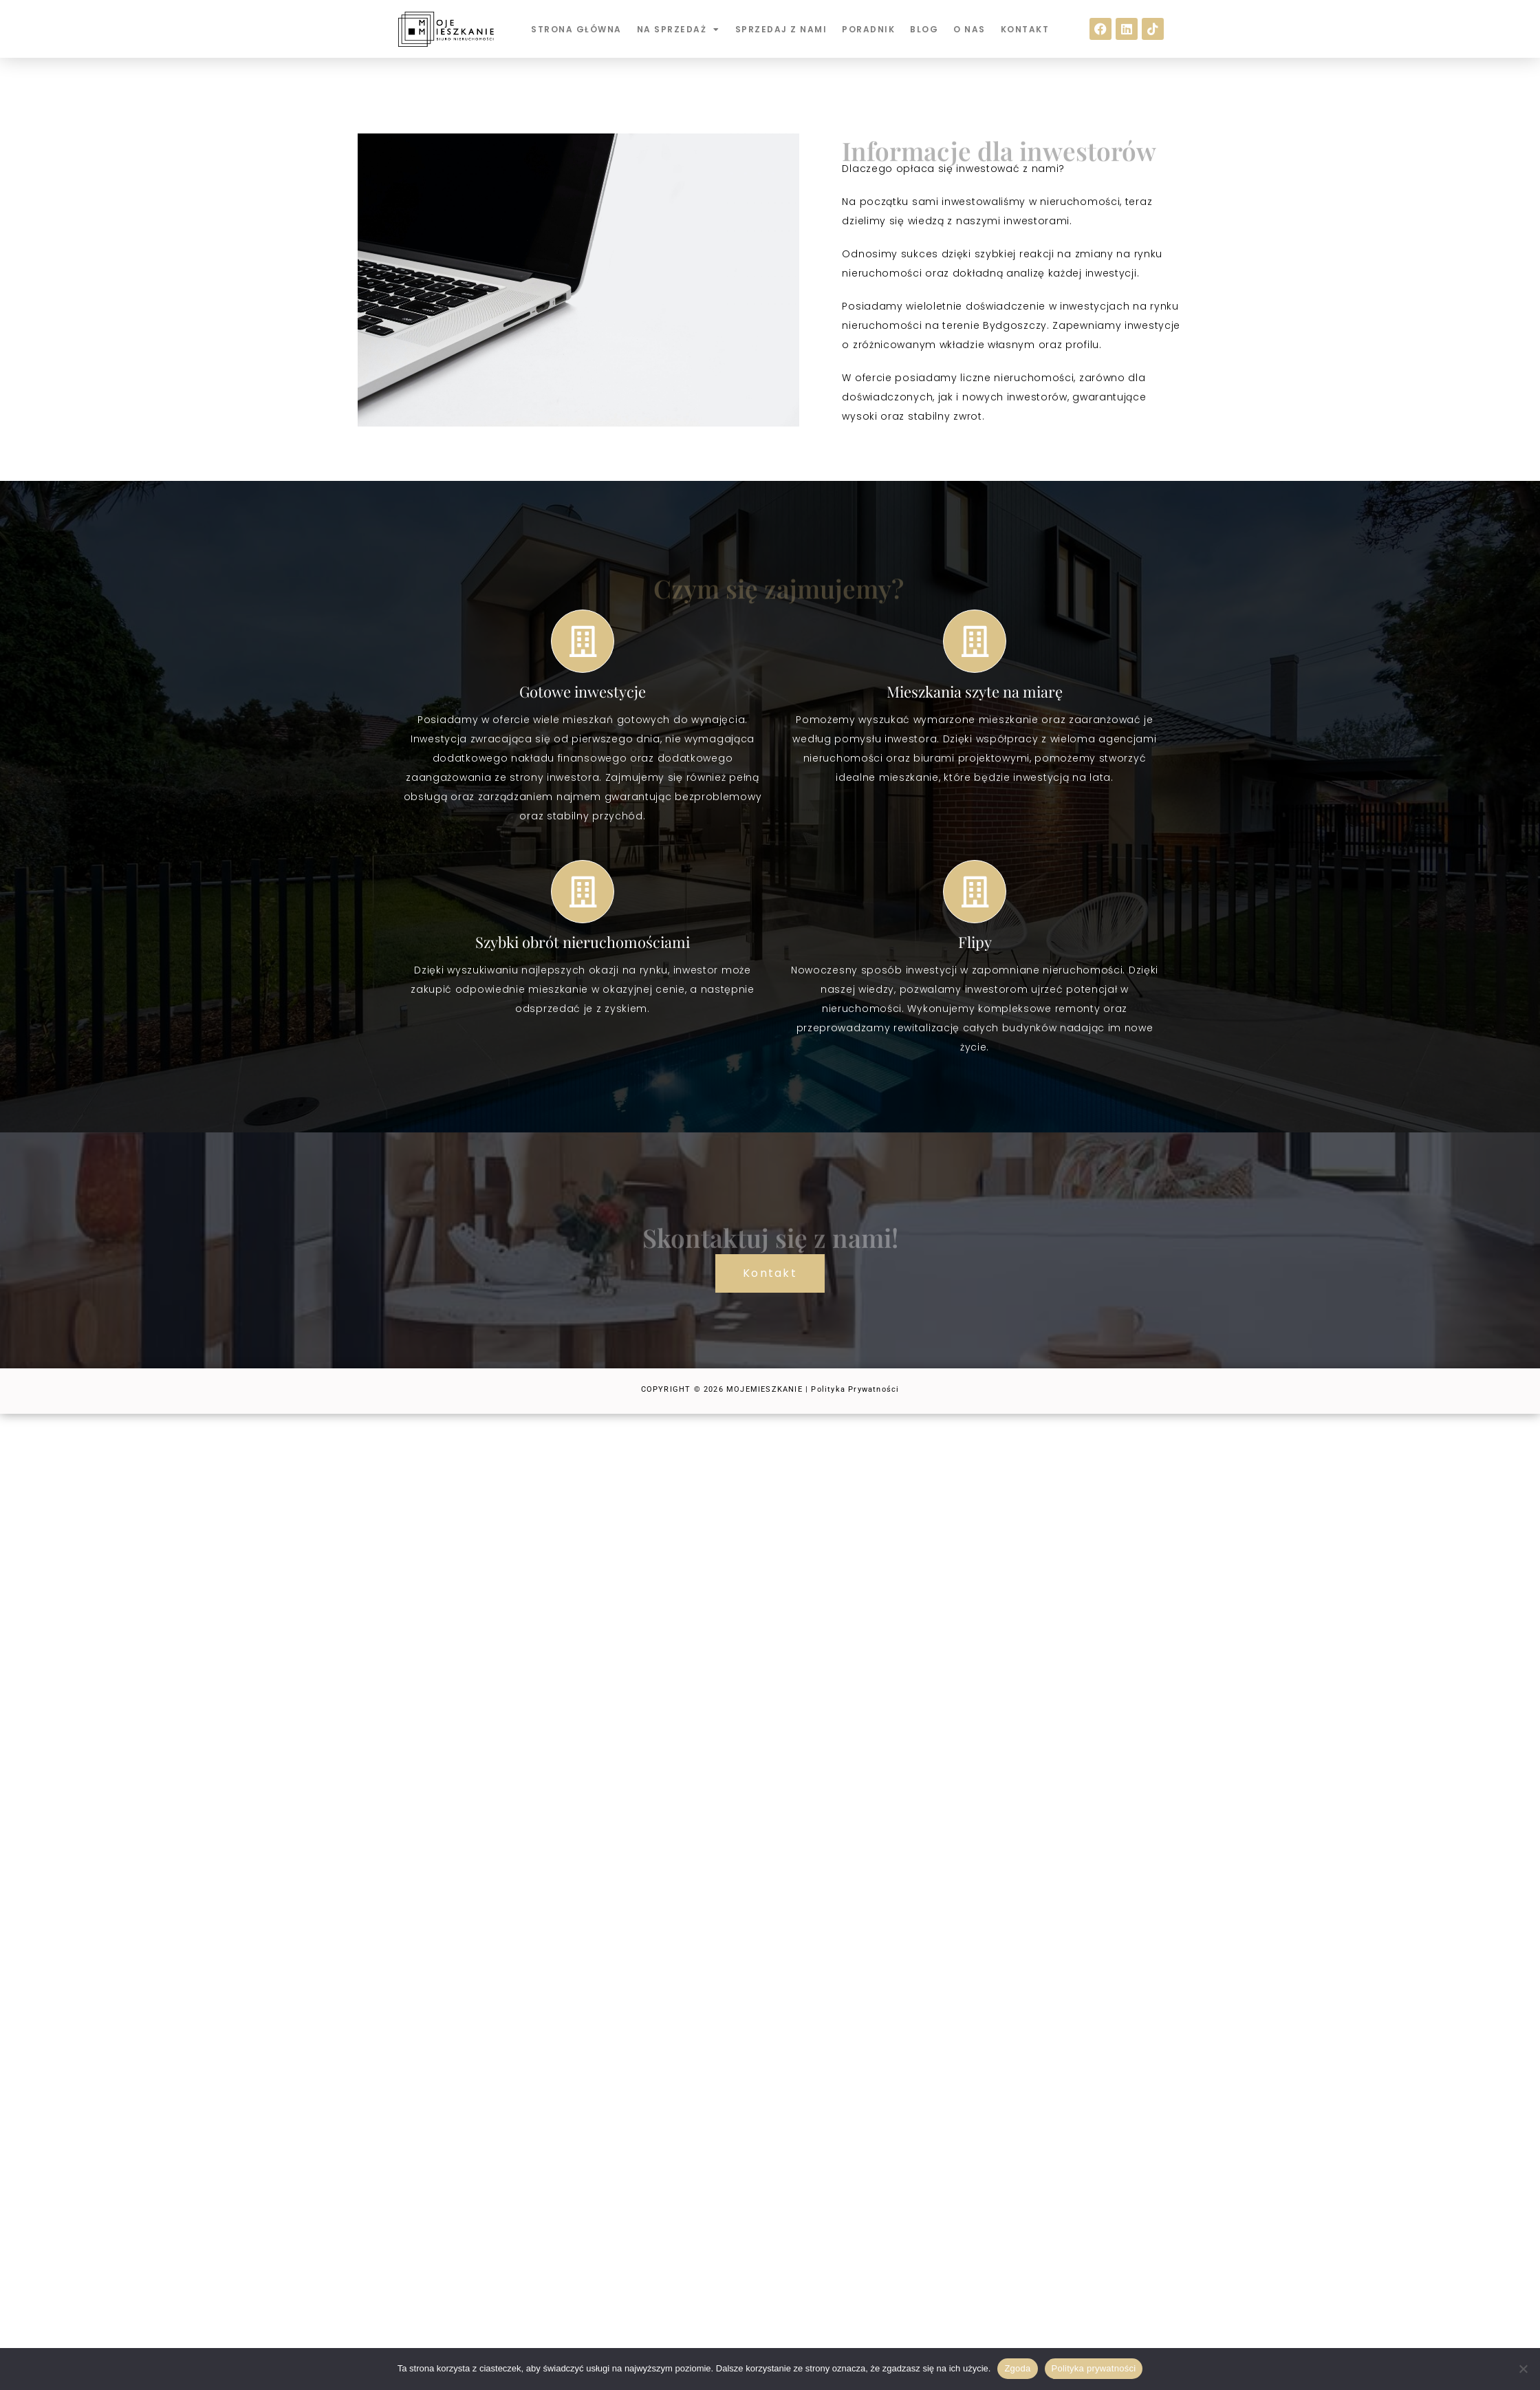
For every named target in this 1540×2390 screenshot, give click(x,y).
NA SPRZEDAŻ (678, 30)
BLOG (924, 29)
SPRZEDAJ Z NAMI (781, 29)
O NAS (969, 29)
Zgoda (1017, 2368)
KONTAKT (1025, 29)
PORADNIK (868, 29)
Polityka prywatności (1094, 2368)
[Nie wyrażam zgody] (1523, 2369)
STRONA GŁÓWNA (576, 29)
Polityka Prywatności (855, 1389)
